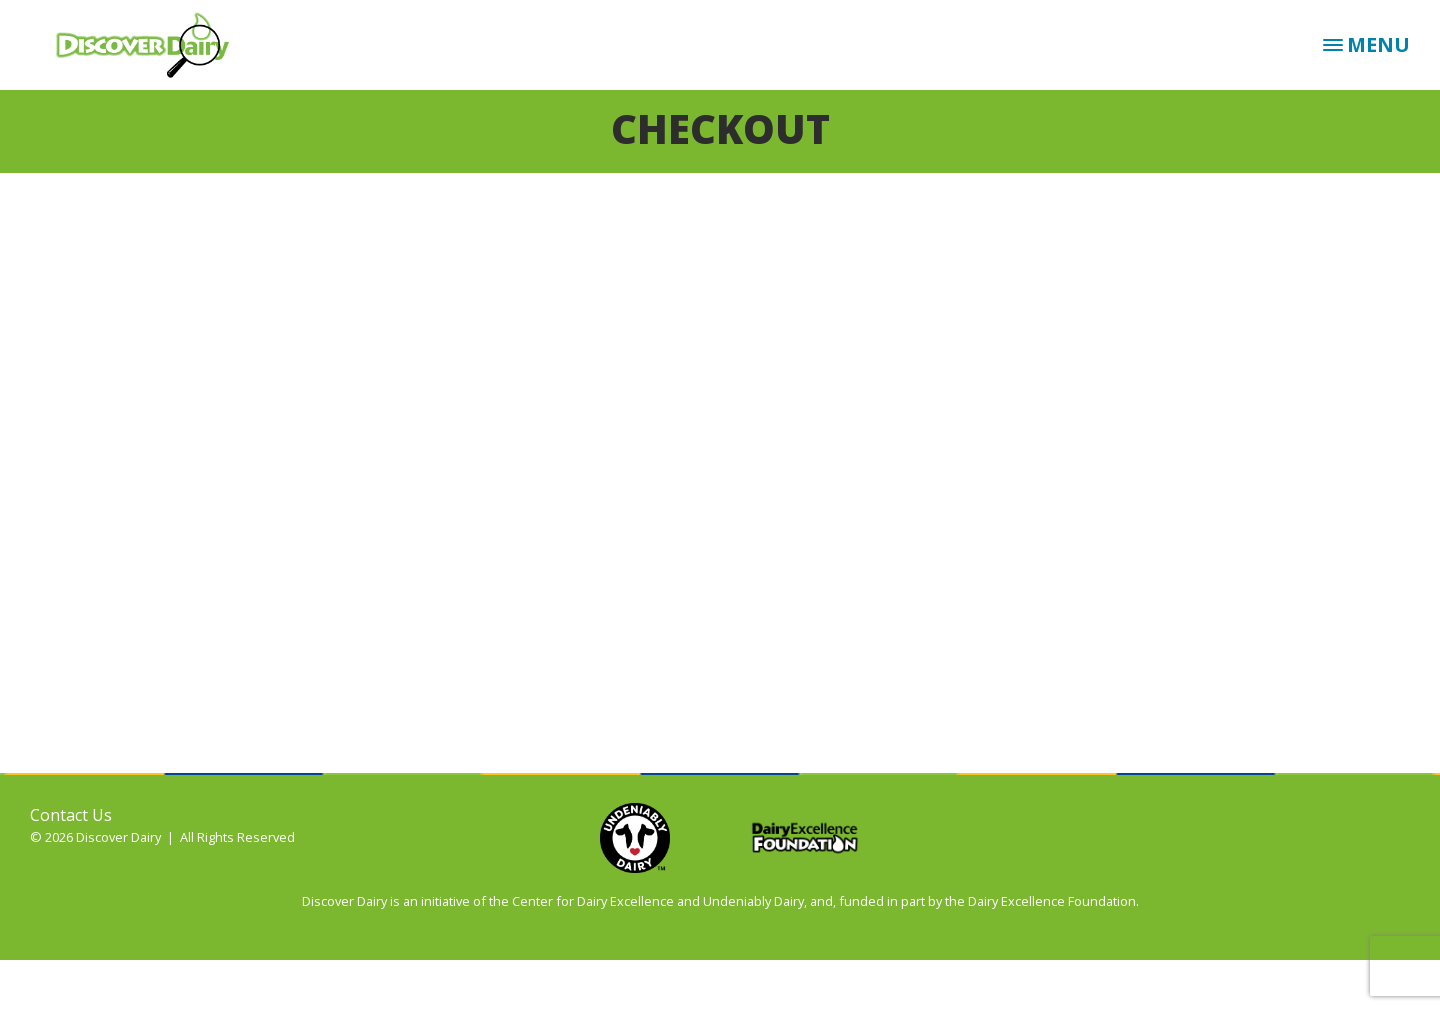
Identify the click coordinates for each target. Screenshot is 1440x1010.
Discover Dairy (150, 45)
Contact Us (71, 815)
